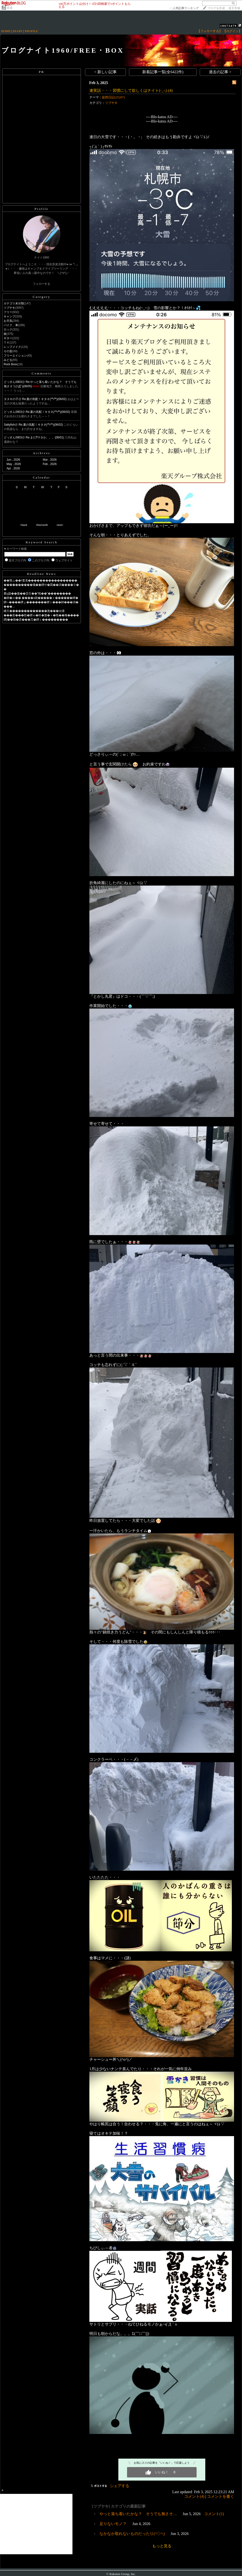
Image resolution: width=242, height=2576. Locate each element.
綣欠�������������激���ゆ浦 (34, 611)
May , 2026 (14, 464)
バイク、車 (11, 325)
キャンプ (9, 316)
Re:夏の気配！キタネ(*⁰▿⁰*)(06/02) (44, 399)
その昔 (8, 351)
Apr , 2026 (13, 468)
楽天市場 (234, 8)
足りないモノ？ (113, 2524)
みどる (8, 360)
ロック (8, 329)
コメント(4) (194, 2496)
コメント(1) (214, 2514)
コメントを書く (220, 2496)
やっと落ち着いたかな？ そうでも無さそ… (138, 2514)
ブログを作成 (216, 8)
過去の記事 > (220, 72)
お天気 (8, 320)
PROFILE (31, 31)
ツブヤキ (9, 307)
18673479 (228, 26)
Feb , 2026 (50, 464)
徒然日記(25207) (113, 97)
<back (23, 524)
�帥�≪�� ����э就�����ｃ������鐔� (41, 598)
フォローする (41, 284)
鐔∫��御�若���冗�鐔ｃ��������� (36, 619)
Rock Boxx (10, 364)
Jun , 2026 (13, 459)
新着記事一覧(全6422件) (163, 72)
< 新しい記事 (105, 72)
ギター (8, 338)
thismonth (42, 524)
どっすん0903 (13, 382)
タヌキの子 (11, 399)
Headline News (41, 574)
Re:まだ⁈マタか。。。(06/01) (45, 437)
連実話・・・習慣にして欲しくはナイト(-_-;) (128, 90)
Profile (41, 209)
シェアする (119, 2486)
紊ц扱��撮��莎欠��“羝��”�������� (37, 593)
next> (60, 524)
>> (184, 8)
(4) (170, 90)
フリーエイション (15, 355)
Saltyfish (9, 424)
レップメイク (12, 347)
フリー (8, 312)
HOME (5, 31)
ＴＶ (6, 342)
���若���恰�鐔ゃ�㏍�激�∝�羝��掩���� (41, 615)
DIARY (18, 31)
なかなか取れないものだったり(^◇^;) (132, 2534)
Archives (41, 453)
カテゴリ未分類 (14, 303)
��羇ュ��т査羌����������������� (41, 580)
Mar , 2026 (50, 459)
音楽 (10, 7)
